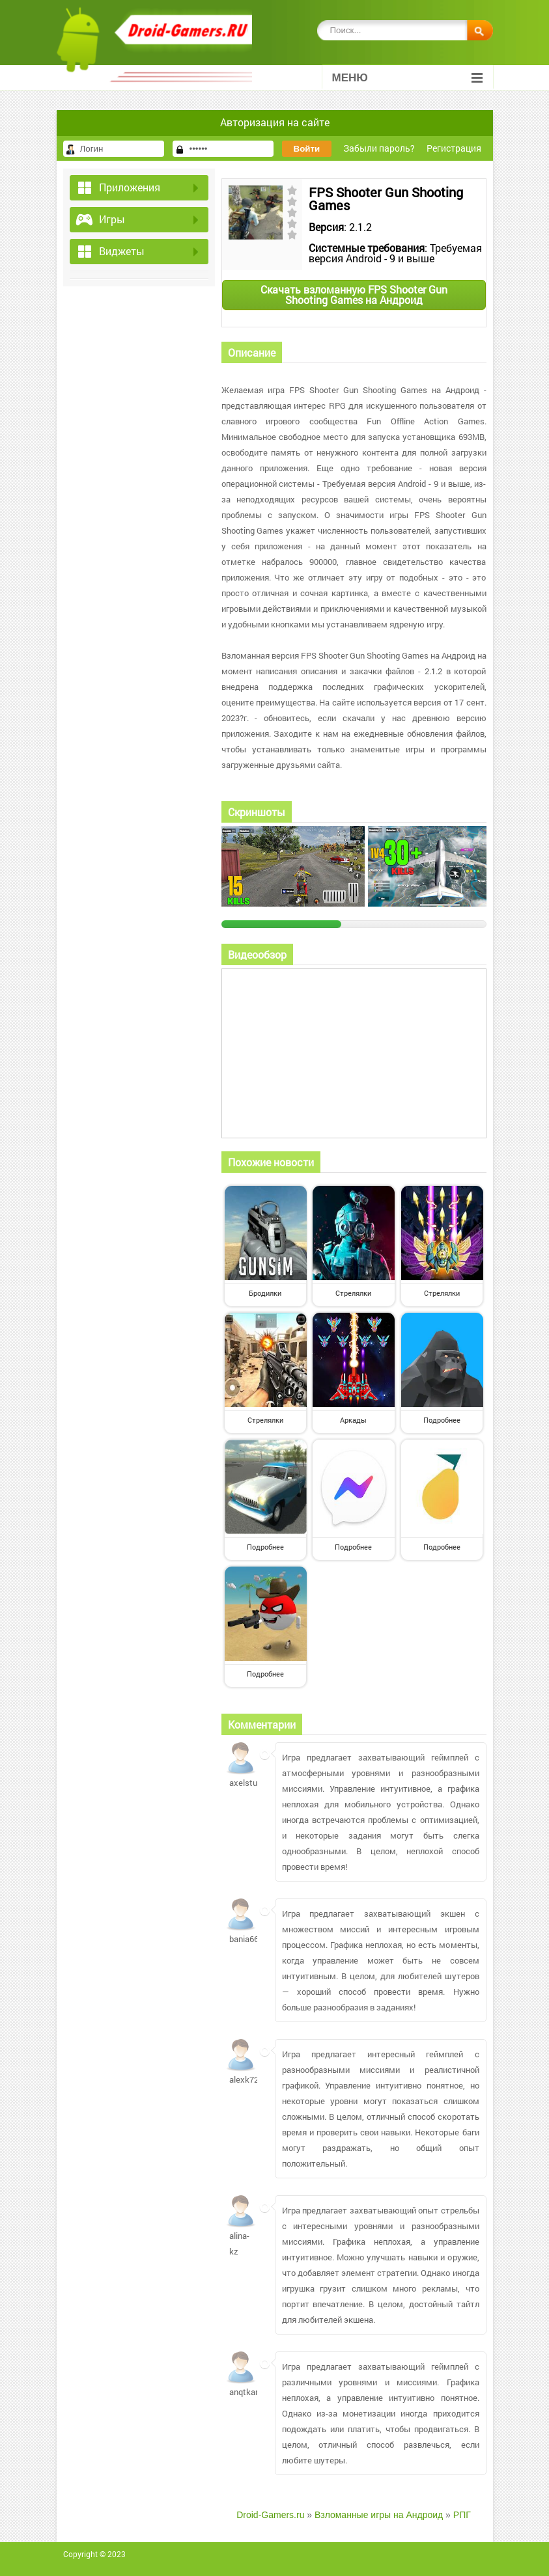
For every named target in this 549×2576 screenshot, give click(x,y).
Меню (407, 78)
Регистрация (454, 148)
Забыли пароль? (379, 148)
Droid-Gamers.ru (270, 2515)
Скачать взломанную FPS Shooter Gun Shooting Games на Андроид (353, 294)
